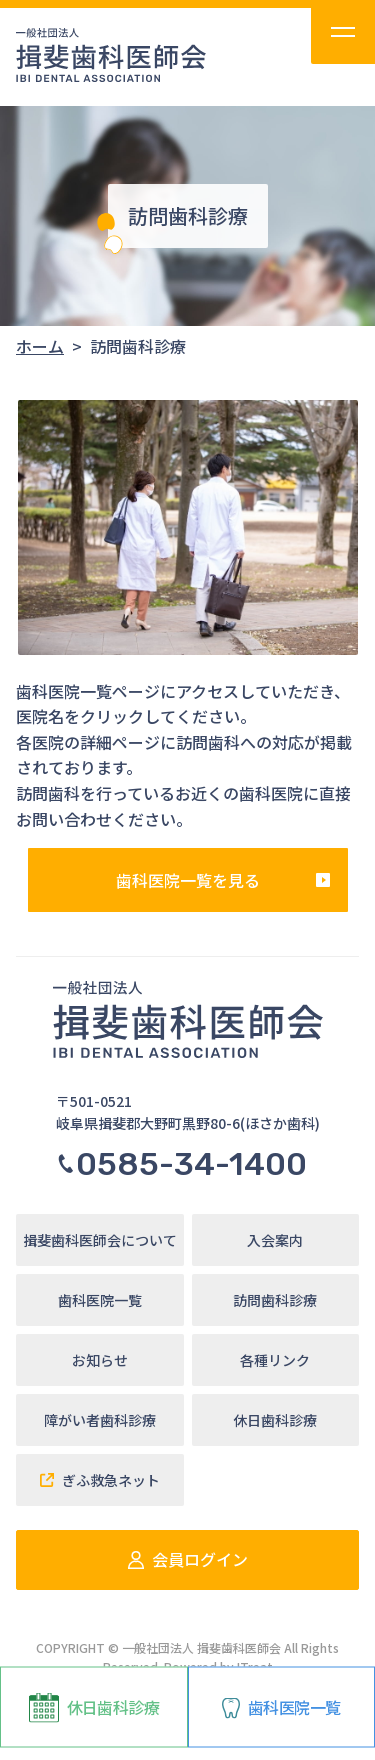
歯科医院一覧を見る (188, 880)
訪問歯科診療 (275, 1300)
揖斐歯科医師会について (100, 1240)
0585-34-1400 (181, 1164)
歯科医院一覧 (281, 1707)
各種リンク (275, 1360)
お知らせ (100, 1360)
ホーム (40, 346)
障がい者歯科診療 (100, 1420)
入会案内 (275, 1240)
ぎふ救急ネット (100, 1480)
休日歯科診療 (94, 1708)
